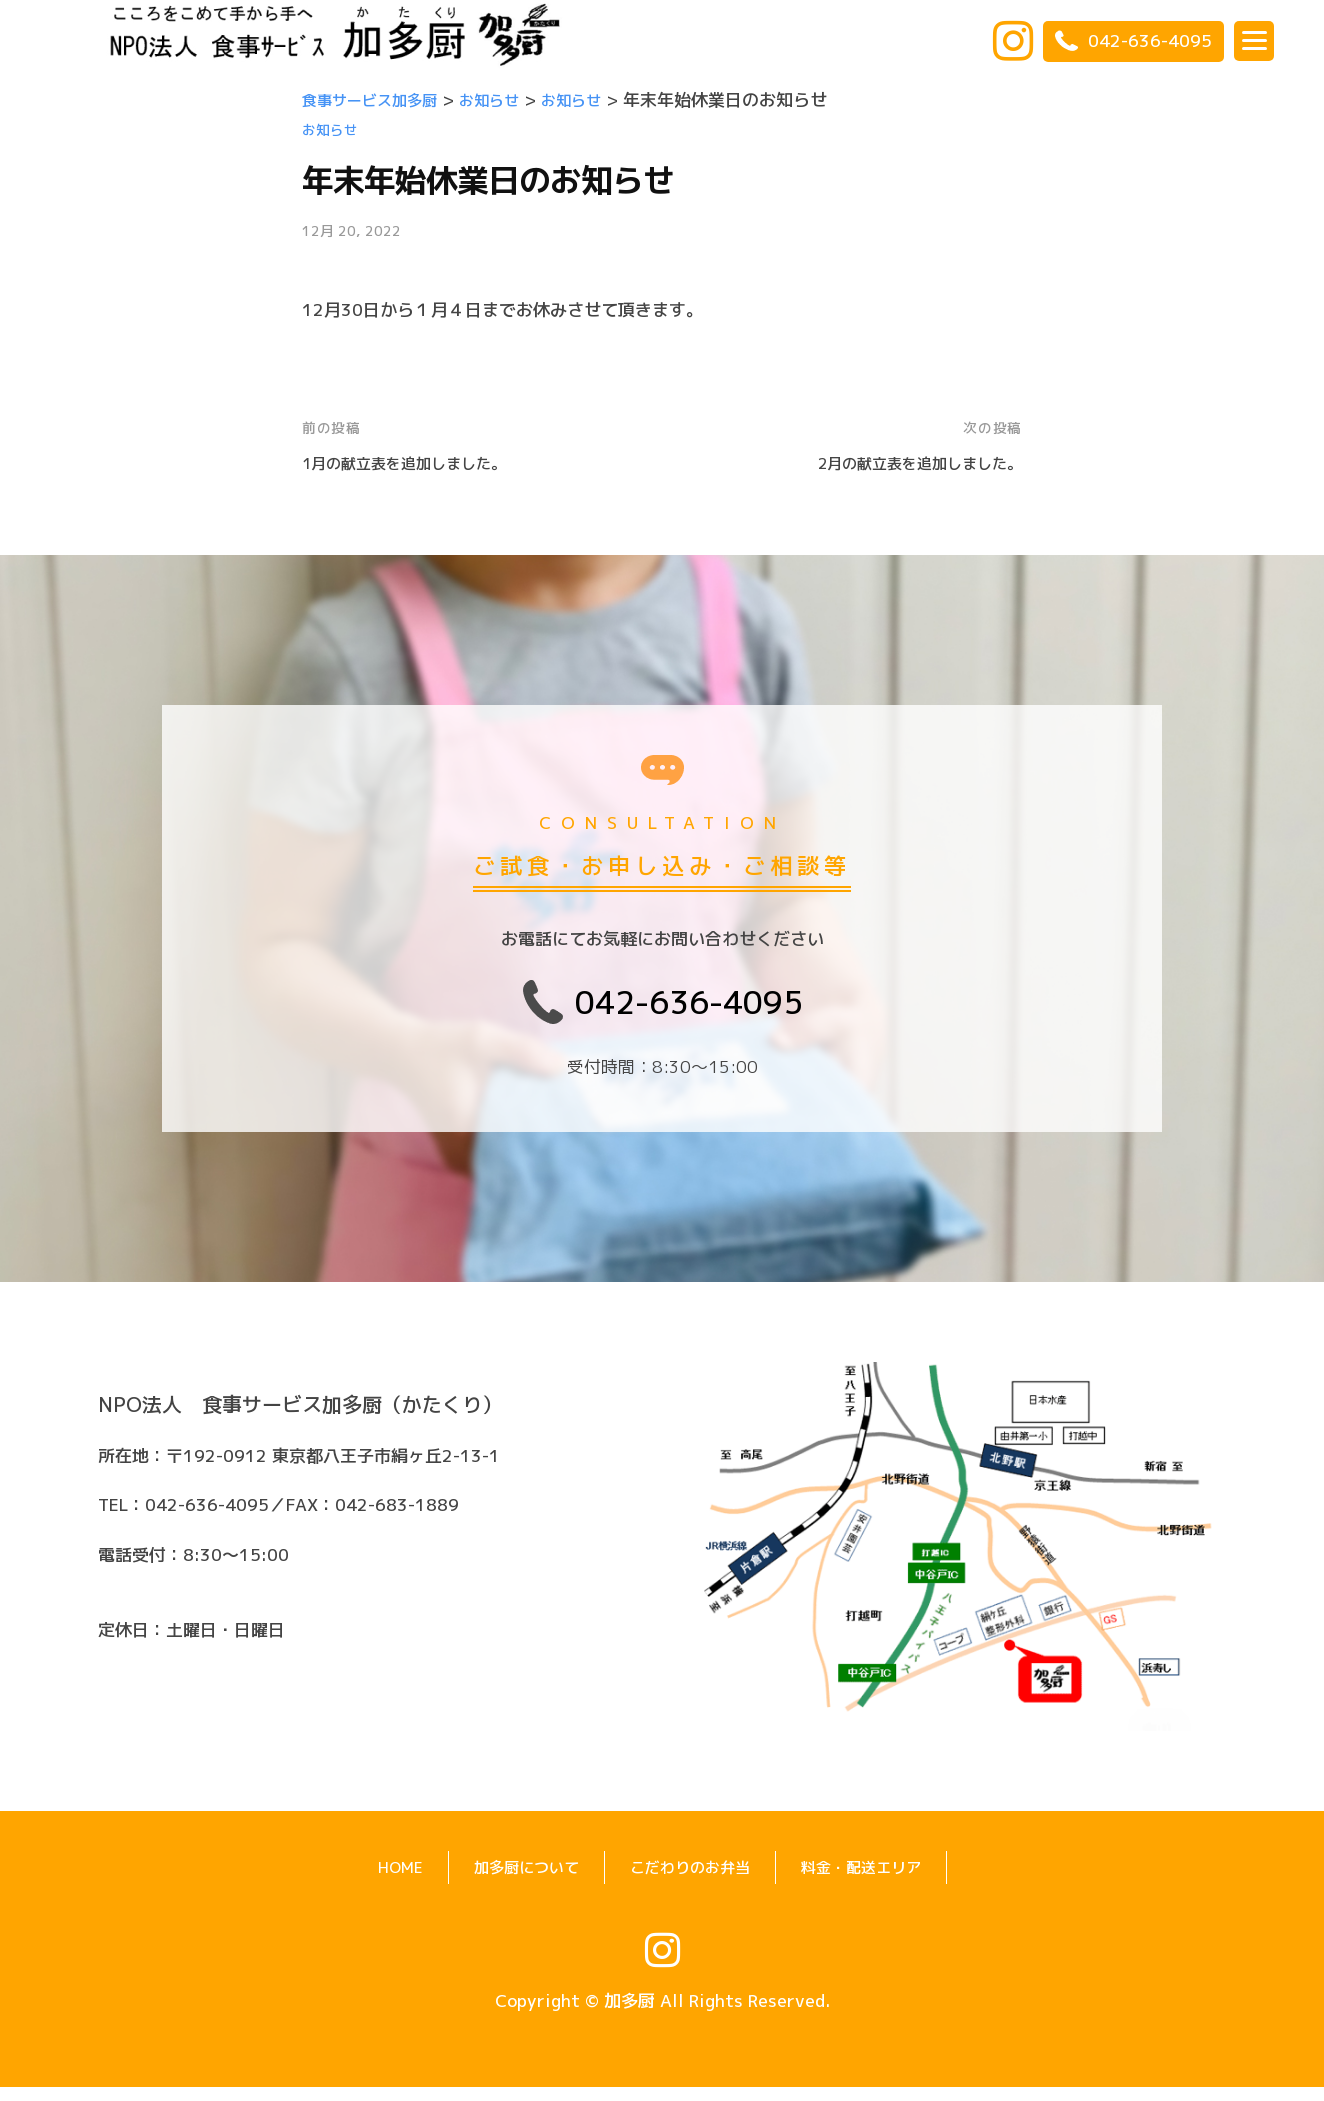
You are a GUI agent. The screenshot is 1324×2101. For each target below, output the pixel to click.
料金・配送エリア (878, 1880)
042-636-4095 (1133, 40)
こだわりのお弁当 (691, 1880)
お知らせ (332, 129)
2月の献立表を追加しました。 (906, 462)
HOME (377, 1880)
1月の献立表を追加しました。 (418, 462)
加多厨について (512, 1880)
